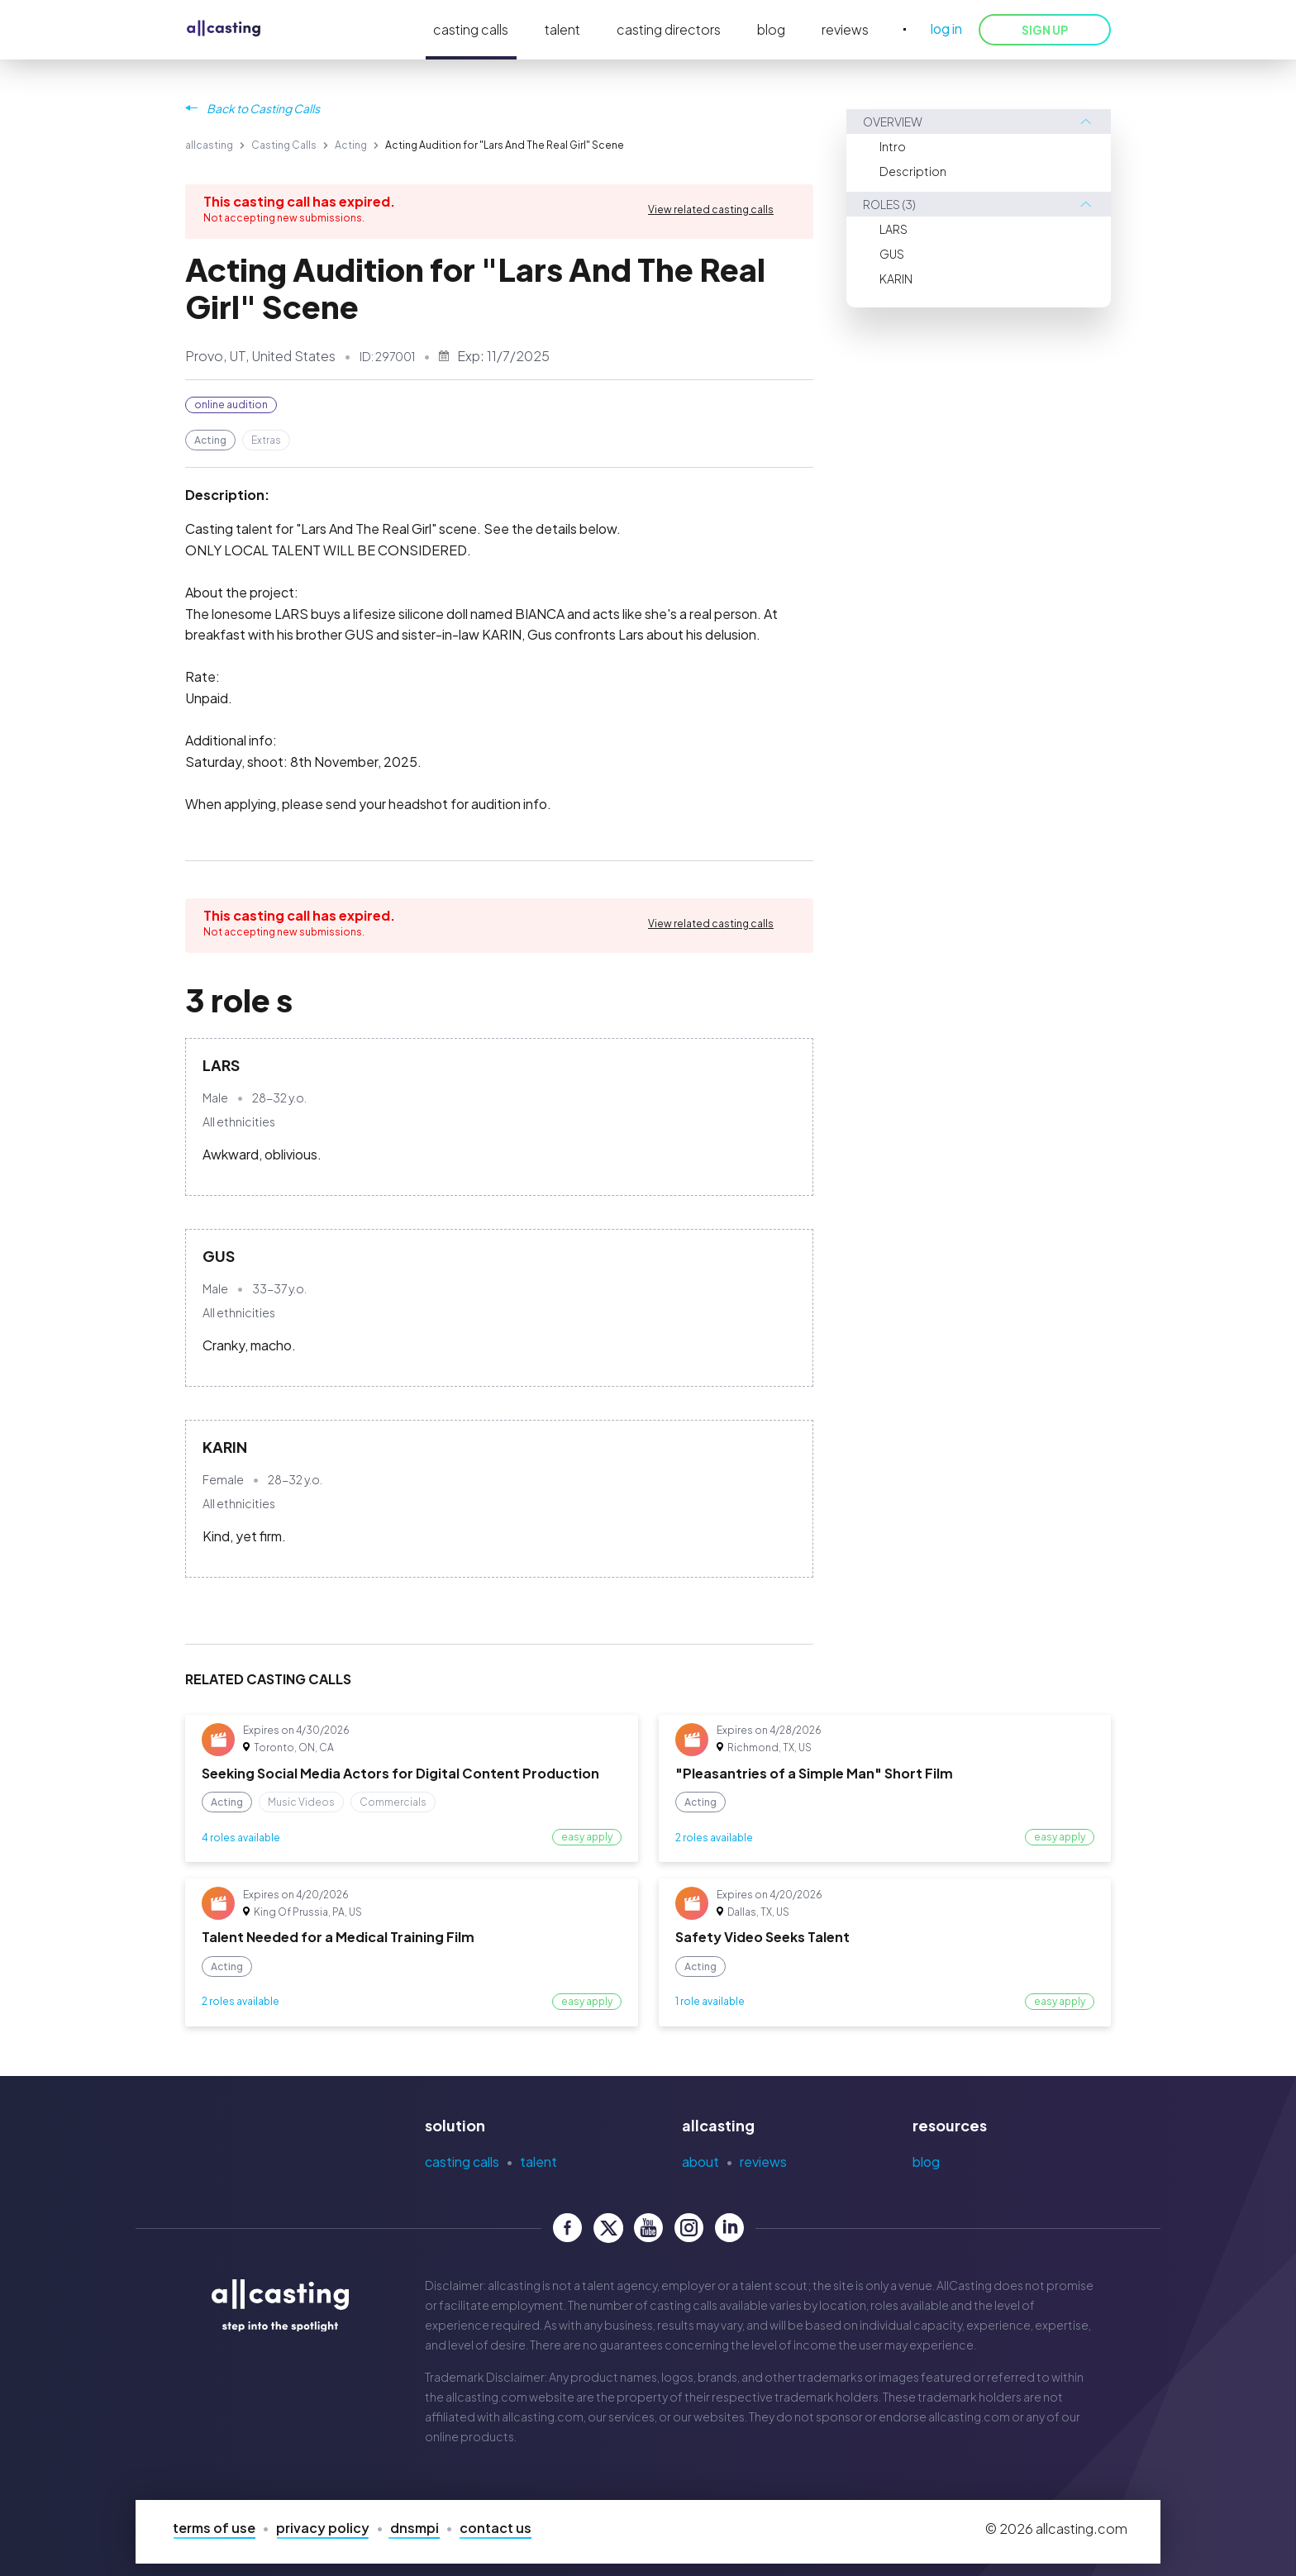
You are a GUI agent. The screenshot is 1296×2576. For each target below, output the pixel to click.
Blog (926, 2161)
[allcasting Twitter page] (607, 2227)
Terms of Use (214, 2527)
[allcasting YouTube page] (648, 2227)
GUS (891, 253)
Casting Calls (284, 145)
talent (562, 29)
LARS (893, 228)
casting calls (470, 29)
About (700, 2161)
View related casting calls (711, 209)
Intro (892, 146)
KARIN (895, 278)
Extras (266, 440)
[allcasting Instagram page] (688, 2227)
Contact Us (495, 2527)
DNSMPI (414, 2527)
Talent (538, 2161)
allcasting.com (486, 2396)
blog (771, 29)
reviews (845, 29)
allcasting (209, 145)
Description (912, 171)
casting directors (669, 29)
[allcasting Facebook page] (567, 2227)
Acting (351, 145)
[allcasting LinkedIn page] (729, 2227)
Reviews (763, 2161)
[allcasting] (223, 29)
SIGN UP (1045, 29)
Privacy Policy (322, 2527)
